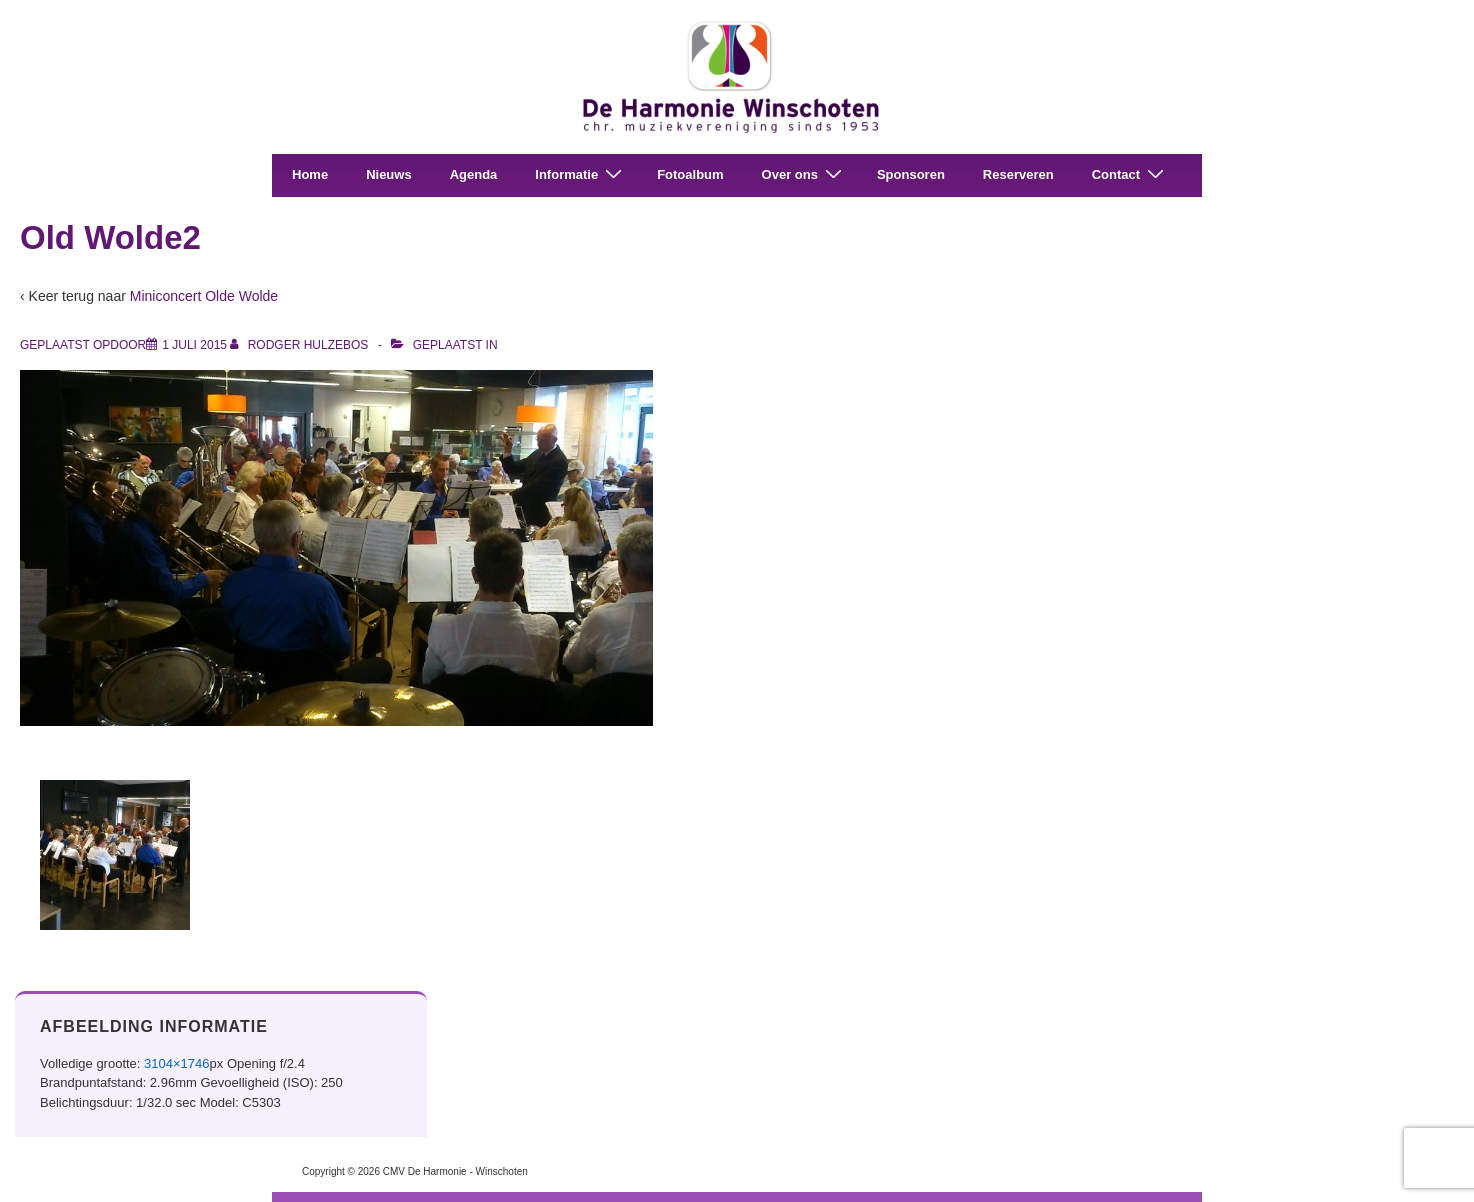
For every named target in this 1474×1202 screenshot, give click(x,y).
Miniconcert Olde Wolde (204, 296)
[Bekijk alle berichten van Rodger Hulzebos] (300, 345)
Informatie (581, 174)
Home (310, 174)
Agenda (474, 174)
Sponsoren (911, 174)
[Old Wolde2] (194, 345)
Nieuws (389, 174)
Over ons (804, 174)
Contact (1130, 174)
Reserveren (1018, 174)
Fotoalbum (690, 174)
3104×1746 (176, 1063)
